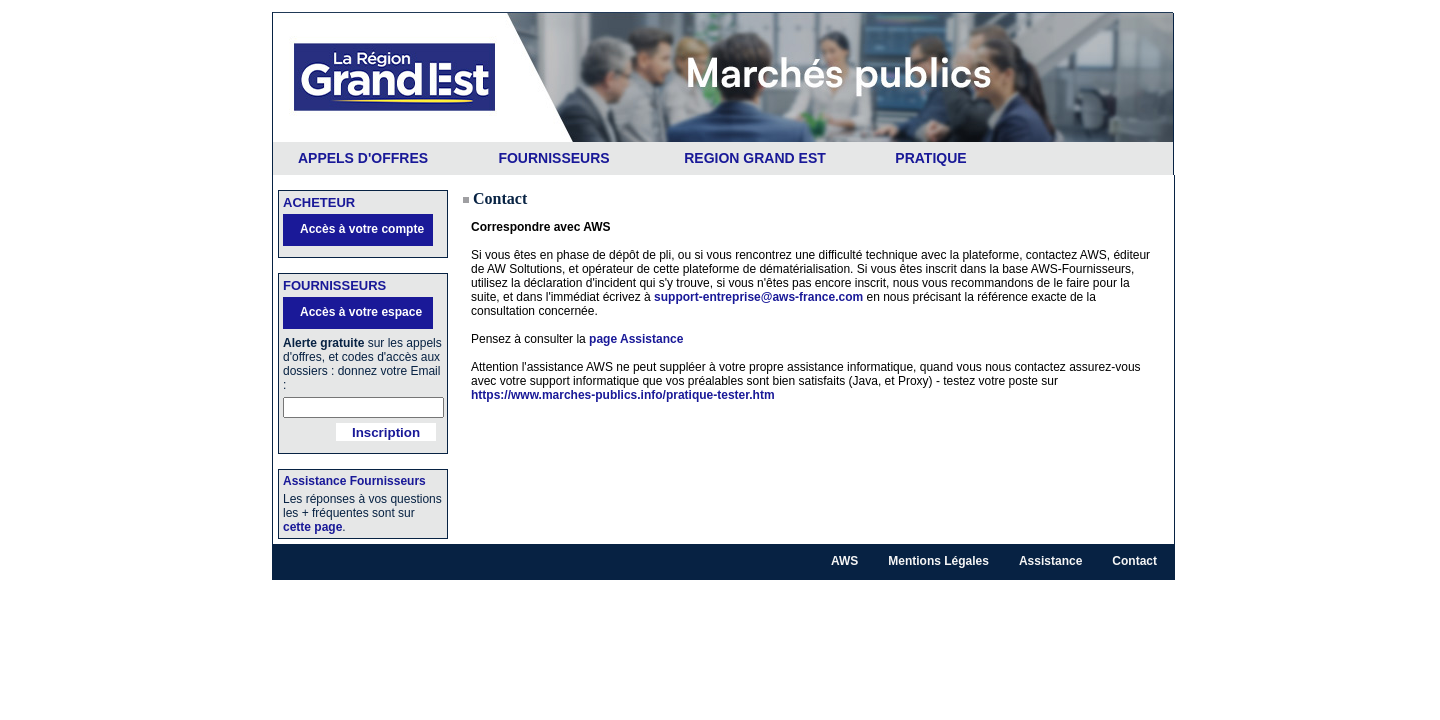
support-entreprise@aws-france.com (758, 297)
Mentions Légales (938, 561)
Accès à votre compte (362, 229)
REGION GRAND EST (755, 158)
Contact (1134, 561)
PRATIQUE (930, 158)
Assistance (1050, 561)
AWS (844, 561)
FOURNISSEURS (553, 158)
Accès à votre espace (361, 312)
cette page (312, 527)
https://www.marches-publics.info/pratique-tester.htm (623, 395)
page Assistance (636, 339)
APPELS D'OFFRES (363, 158)
